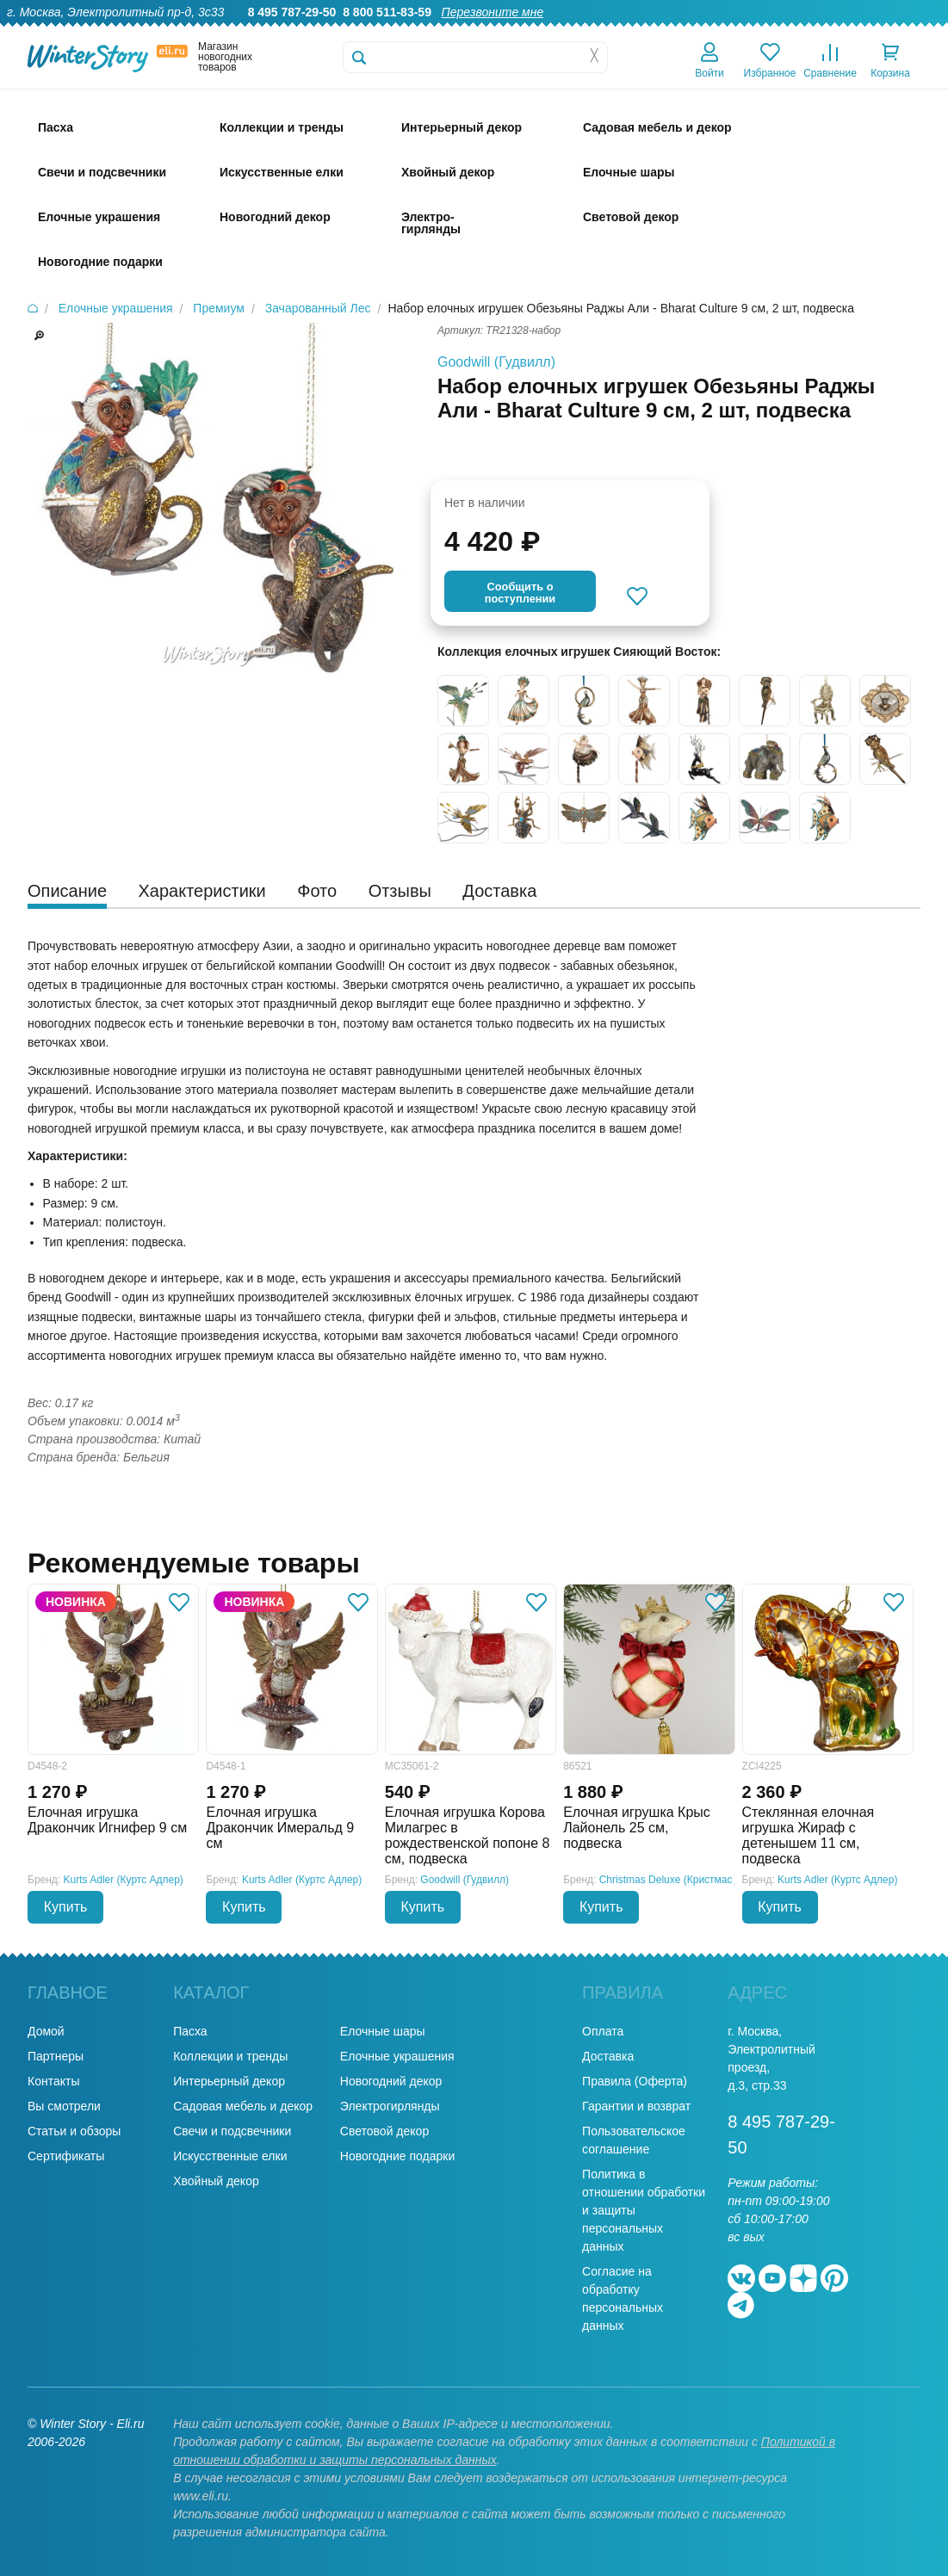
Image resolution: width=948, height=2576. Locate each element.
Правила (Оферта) (634, 2081)
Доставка (716, 31)
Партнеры (56, 2056)
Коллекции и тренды (230, 2056)
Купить (66, 1907)
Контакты (912, 31)
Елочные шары (382, 2031)
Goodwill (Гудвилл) (496, 362)
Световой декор (384, 2131)
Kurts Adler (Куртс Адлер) (123, 1880)
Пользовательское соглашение (633, 2140)
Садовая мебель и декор (243, 2106)
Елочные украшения (397, 2056)
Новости (843, 31)
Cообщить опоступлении (520, 592)
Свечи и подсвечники (232, 2131)
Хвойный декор (216, 2181)
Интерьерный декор (229, 2081)
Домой (46, 2031)
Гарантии (568, 31)
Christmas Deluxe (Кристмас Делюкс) (687, 1880)
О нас (507, 31)
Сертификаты (66, 2156)
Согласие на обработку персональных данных (622, 2298)
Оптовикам (642, 31)
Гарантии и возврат (636, 2106)
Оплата (781, 31)
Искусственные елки (230, 2156)
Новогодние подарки (397, 2156)
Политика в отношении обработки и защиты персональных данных (643, 2210)
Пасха (190, 2031)
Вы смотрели (64, 2106)
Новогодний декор (391, 2081)
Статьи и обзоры (74, 2131)
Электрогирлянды (390, 2106)
